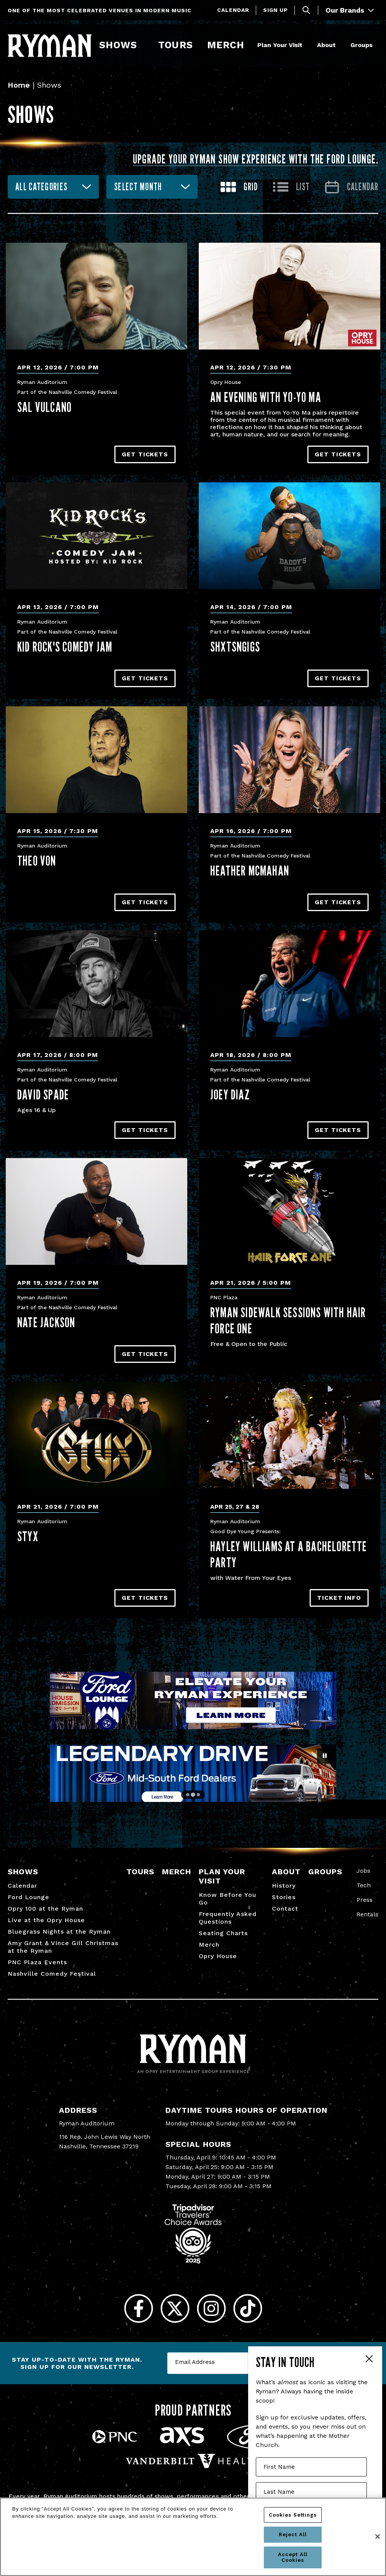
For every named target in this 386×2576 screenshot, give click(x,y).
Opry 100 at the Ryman (45, 1908)
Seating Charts (223, 1933)
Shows (118, 45)
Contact (285, 1908)
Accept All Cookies (292, 2557)
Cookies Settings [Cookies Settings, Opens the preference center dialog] (293, 2515)
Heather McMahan (249, 870)
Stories (284, 1897)
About (326, 45)
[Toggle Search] (306, 10)
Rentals (367, 1914)
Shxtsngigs (235, 647)
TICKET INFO (339, 1597)
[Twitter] (174, 2308)
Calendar (233, 10)
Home (19, 85)
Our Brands (349, 10)
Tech (364, 1885)
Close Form (369, 2359)
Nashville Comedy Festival (52, 1973)
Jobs (363, 1870)
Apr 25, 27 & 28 (234, 1506)
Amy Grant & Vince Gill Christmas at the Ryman (63, 1946)
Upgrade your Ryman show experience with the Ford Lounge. (255, 159)
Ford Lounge (28, 1897)
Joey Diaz (230, 1094)
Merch (230, 45)
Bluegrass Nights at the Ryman (59, 1931)
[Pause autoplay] (324, 1756)
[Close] (377, 2536)
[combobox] (53, 187)
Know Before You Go (227, 1898)
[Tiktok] (247, 2308)
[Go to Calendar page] (351, 187)
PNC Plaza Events (37, 1962)
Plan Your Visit (280, 45)
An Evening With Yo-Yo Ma (265, 397)
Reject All (293, 2534)
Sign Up (275, 10)
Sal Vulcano (44, 407)
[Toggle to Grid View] (239, 187)
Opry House (218, 1956)
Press (365, 1899)
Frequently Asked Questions (228, 1917)
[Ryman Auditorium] (50, 45)
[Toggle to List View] (291, 187)
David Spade (43, 1094)
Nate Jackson (46, 1322)
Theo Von (36, 861)
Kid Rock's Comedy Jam (64, 647)
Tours (175, 45)
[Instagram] (211, 2308)
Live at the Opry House (46, 1920)
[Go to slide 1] (187, 1794)
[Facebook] (138, 2308)
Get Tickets (145, 454)
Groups (361, 45)
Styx (27, 1536)
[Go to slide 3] (198, 1794)
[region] (193, 2537)
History (284, 1885)
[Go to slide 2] (193, 1794)
